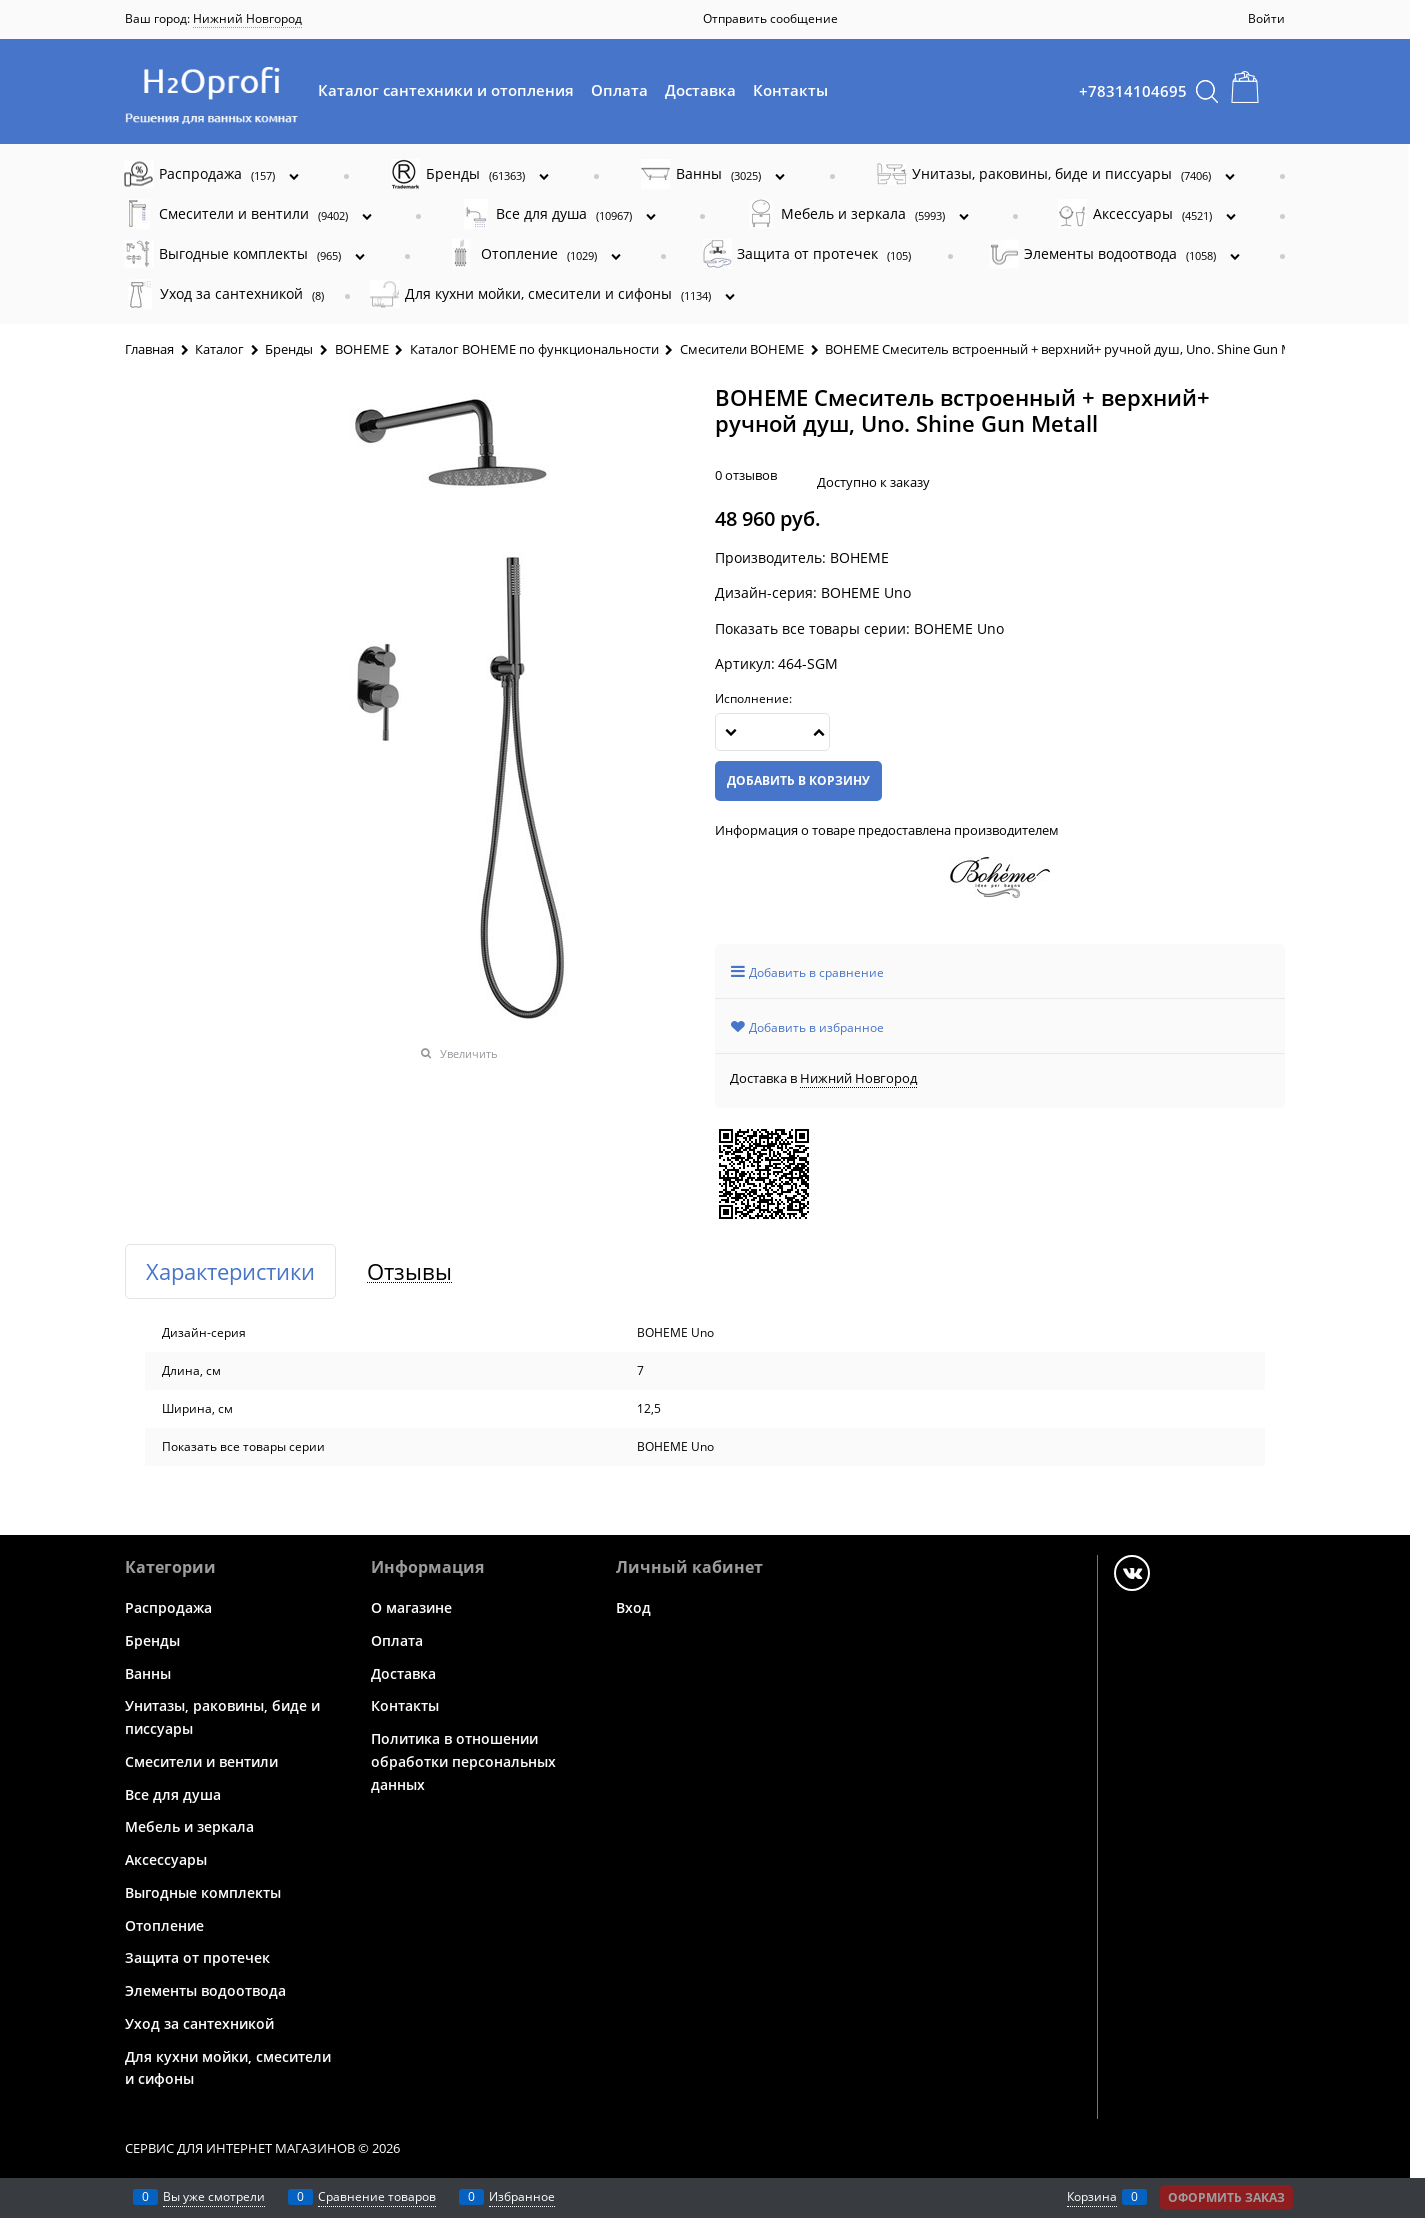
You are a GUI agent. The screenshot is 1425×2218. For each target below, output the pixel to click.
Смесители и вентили (201, 1761)
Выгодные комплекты (203, 1892)
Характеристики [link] (230, 1271)
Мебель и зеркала (189, 1826)
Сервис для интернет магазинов (240, 2148)
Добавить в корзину (798, 780)
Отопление (164, 1924)
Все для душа (173, 1793)
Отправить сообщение (770, 18)
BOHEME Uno (959, 628)
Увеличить (469, 1053)
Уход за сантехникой (199, 2023)
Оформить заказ (1226, 2197)
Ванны (148, 1672)
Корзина (1092, 2196)
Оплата (619, 90)
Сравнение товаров (377, 2196)
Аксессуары (166, 1859)
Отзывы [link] (409, 1271)
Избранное (522, 2196)
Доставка (700, 90)
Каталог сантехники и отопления (446, 90)
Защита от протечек (197, 1957)
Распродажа (168, 1607)
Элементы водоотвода (205, 1990)
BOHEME (859, 557)
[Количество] (772, 732)
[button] (819, 732)
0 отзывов (746, 475)
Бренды (152, 1640)
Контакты (790, 90)
